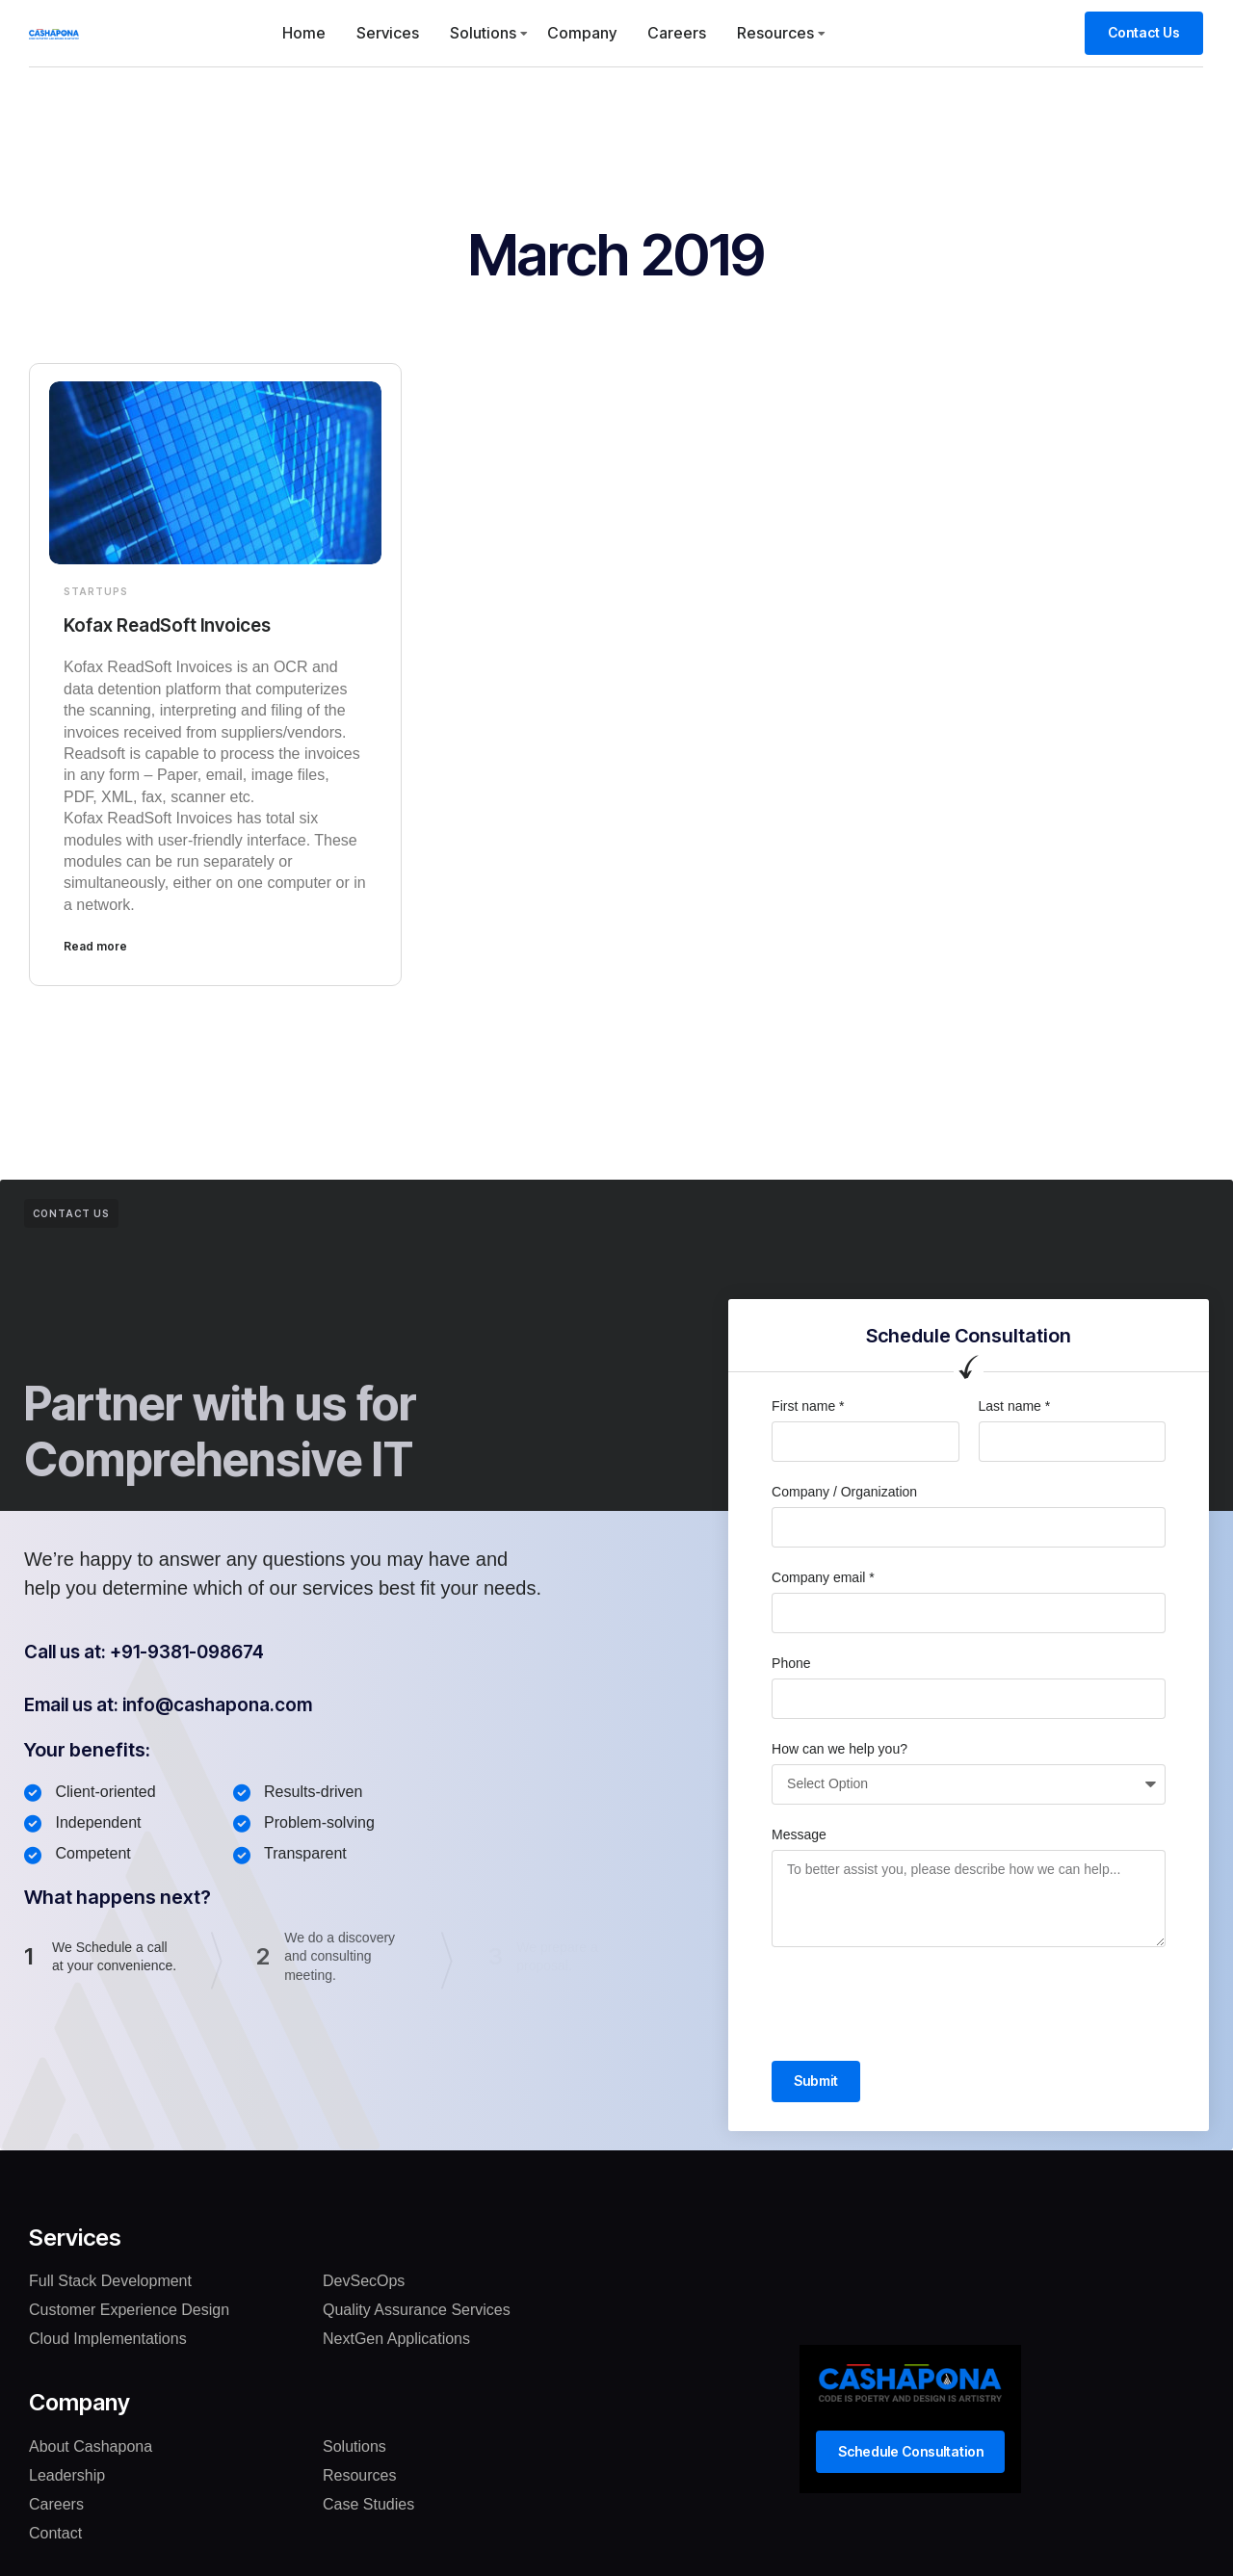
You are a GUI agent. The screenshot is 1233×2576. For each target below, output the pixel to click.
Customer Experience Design (129, 2311)
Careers (676, 32)
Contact (55, 2533)
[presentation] (918, 2003)
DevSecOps (364, 2282)
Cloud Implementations (108, 2339)
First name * (808, 1405)
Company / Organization (844, 1490)
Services (387, 32)
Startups (96, 591)
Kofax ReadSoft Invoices (174, 625)
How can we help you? (839, 1748)
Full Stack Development (110, 2282)
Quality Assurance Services (417, 2311)
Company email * (823, 1576)
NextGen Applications (396, 2339)
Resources (775, 32)
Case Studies (368, 2504)
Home (304, 32)
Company (581, 32)
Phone (791, 1662)
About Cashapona (90, 2446)
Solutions (483, 32)
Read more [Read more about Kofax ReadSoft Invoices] (95, 945)
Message (799, 1833)
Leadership (67, 2475)
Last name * (1015, 1405)
